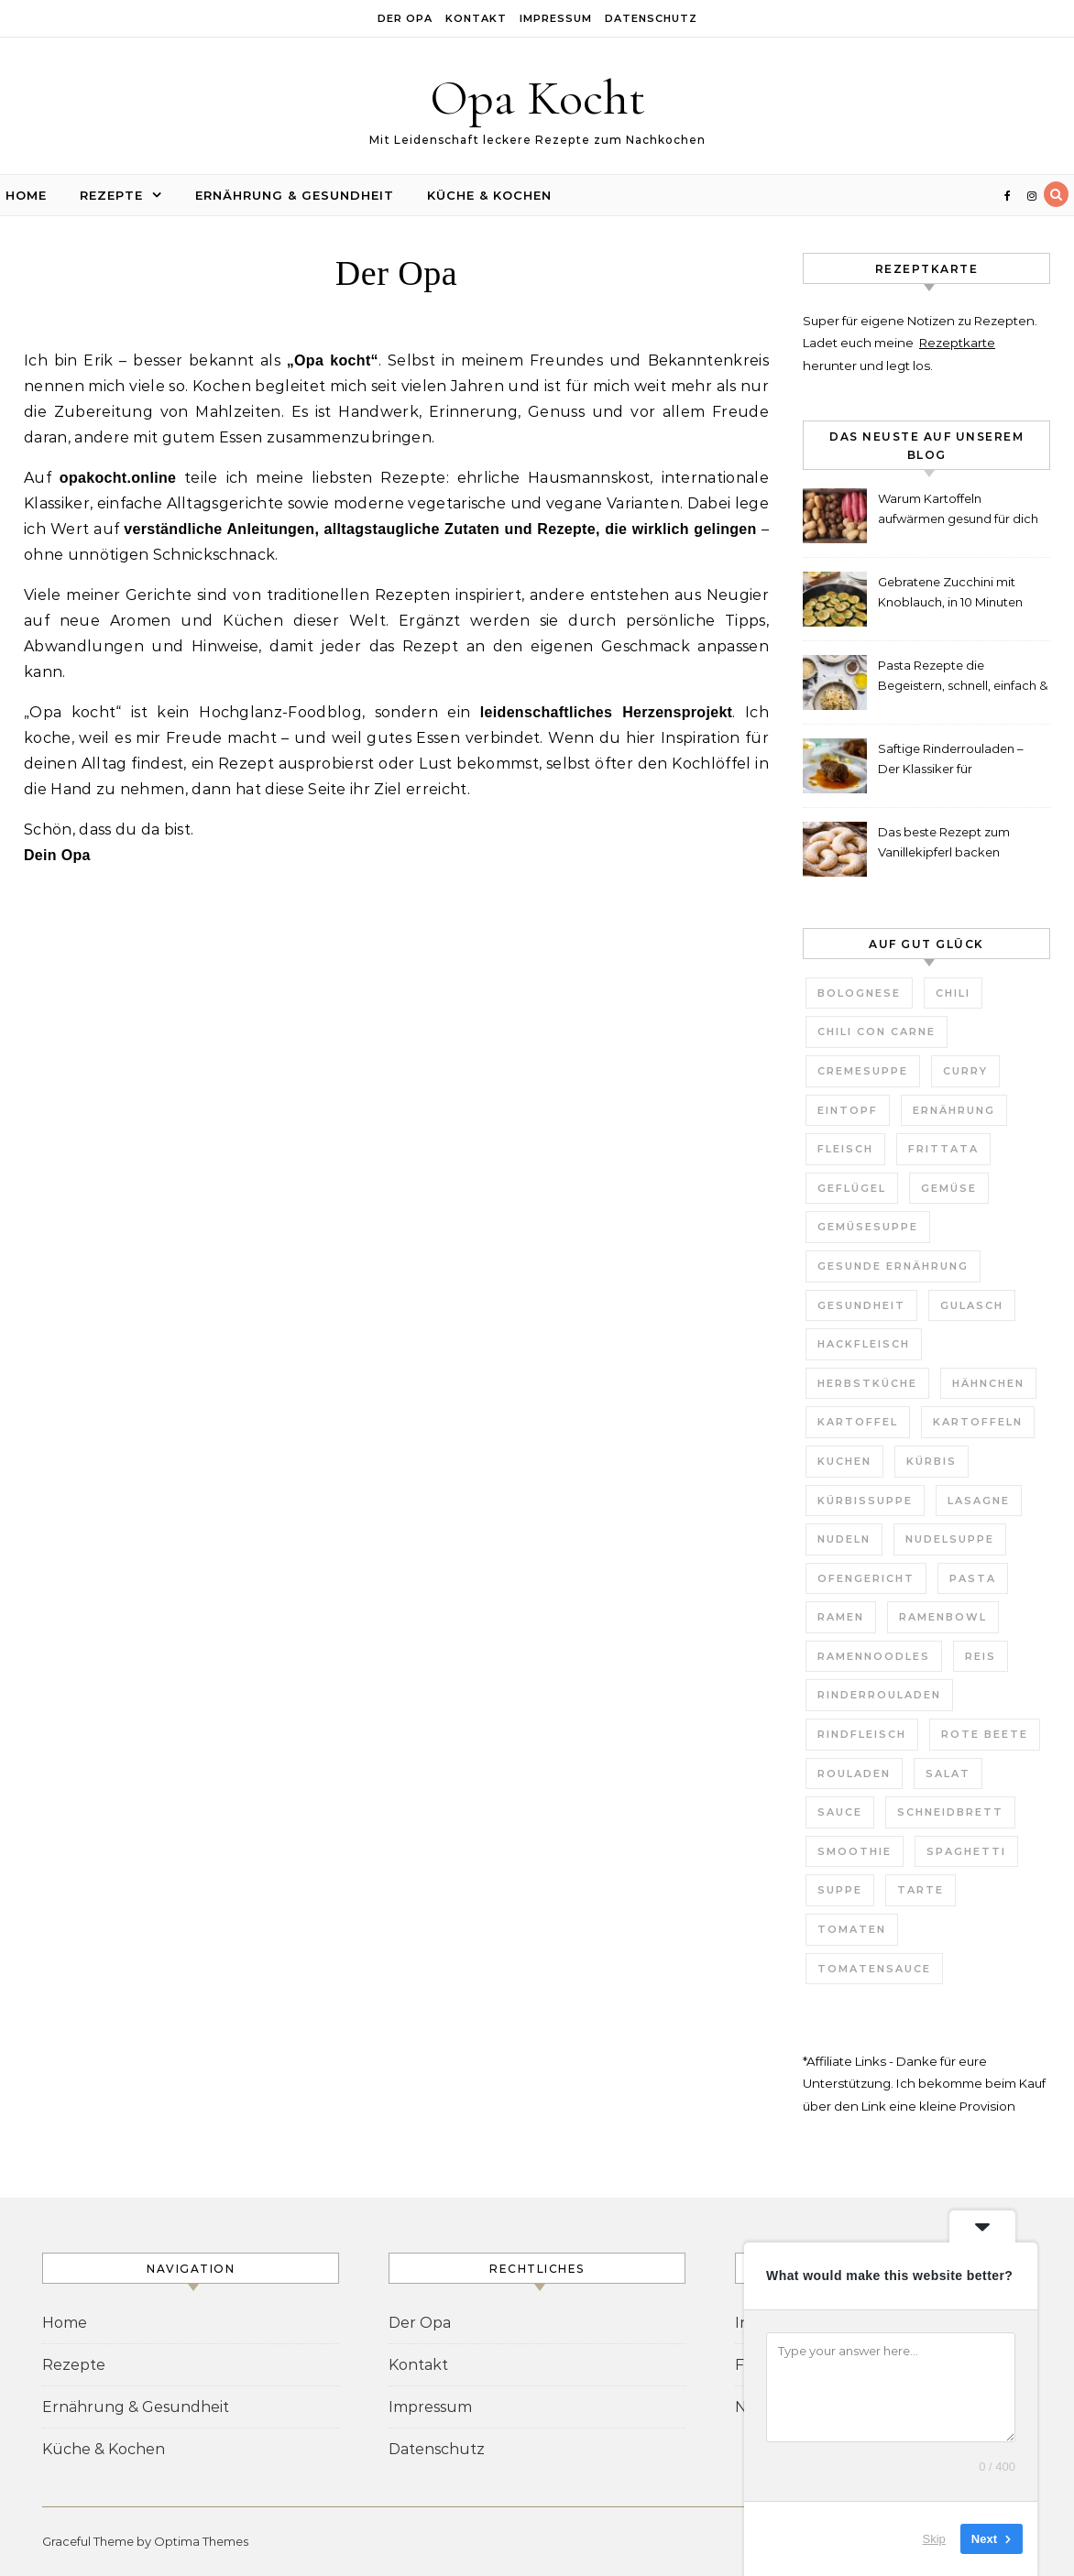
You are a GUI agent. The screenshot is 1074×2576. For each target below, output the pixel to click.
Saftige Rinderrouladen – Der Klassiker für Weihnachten (951, 760)
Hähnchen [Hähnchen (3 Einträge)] (988, 1383)
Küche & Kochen (489, 195)
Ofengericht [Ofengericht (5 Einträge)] (866, 1578)
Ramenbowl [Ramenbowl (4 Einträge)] (943, 1616)
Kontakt (476, 18)
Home (26, 195)
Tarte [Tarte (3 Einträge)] (920, 1889)
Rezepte (111, 195)
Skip (934, 2539)
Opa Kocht (537, 97)
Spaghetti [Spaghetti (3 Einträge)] (966, 1851)
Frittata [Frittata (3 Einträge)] (943, 1148)
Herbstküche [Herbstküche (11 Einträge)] (867, 1383)
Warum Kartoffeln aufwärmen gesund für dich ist (958, 510)
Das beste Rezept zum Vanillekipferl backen (944, 841)
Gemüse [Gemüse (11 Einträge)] (949, 1188)
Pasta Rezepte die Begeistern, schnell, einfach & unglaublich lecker (962, 677)
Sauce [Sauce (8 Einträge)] (839, 1812)
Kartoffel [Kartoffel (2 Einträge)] (857, 1421)
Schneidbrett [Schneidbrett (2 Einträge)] (950, 1812)
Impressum (556, 18)
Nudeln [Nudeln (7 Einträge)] (844, 1539)
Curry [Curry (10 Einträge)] (965, 1070)
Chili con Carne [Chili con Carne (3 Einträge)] (876, 1031)
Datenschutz (651, 18)
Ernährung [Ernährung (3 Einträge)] (954, 1110)
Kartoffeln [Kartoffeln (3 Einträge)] (978, 1421)
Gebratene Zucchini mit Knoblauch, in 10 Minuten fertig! (950, 594)
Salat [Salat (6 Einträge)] (948, 1773)
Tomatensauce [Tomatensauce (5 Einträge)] (874, 1968)
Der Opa (405, 18)
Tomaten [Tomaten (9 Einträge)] (851, 1929)
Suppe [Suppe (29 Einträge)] (839, 1889)
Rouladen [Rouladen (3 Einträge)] (854, 1773)
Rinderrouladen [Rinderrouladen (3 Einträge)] (879, 1694)
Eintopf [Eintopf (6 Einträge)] (847, 1110)
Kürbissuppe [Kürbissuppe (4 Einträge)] (865, 1500)
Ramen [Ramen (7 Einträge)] (840, 1616)
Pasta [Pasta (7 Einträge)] (972, 1578)
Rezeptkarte (957, 342)
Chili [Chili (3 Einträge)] (953, 993)
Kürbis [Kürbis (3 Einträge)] (931, 1461)
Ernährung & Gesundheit (294, 195)
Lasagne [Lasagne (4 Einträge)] (979, 1500)
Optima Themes (201, 2541)
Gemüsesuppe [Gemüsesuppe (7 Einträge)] (867, 1226)
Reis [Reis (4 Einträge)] (980, 1656)
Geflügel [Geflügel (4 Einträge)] (851, 1188)
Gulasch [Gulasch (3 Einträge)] (971, 1305)
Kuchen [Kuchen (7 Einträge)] (844, 1461)
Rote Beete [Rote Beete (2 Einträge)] (984, 1734)
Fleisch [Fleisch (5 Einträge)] (845, 1148)
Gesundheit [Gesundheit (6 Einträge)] (861, 1305)
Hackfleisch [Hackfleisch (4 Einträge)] (863, 1343)
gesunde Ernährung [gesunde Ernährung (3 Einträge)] (893, 1266)
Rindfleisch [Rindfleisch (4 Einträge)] (861, 1734)
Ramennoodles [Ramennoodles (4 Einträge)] (873, 1656)
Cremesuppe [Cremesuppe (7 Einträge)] (862, 1070)
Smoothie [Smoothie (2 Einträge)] (854, 1851)
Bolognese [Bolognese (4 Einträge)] (859, 993)
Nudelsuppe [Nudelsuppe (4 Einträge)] (949, 1539)
